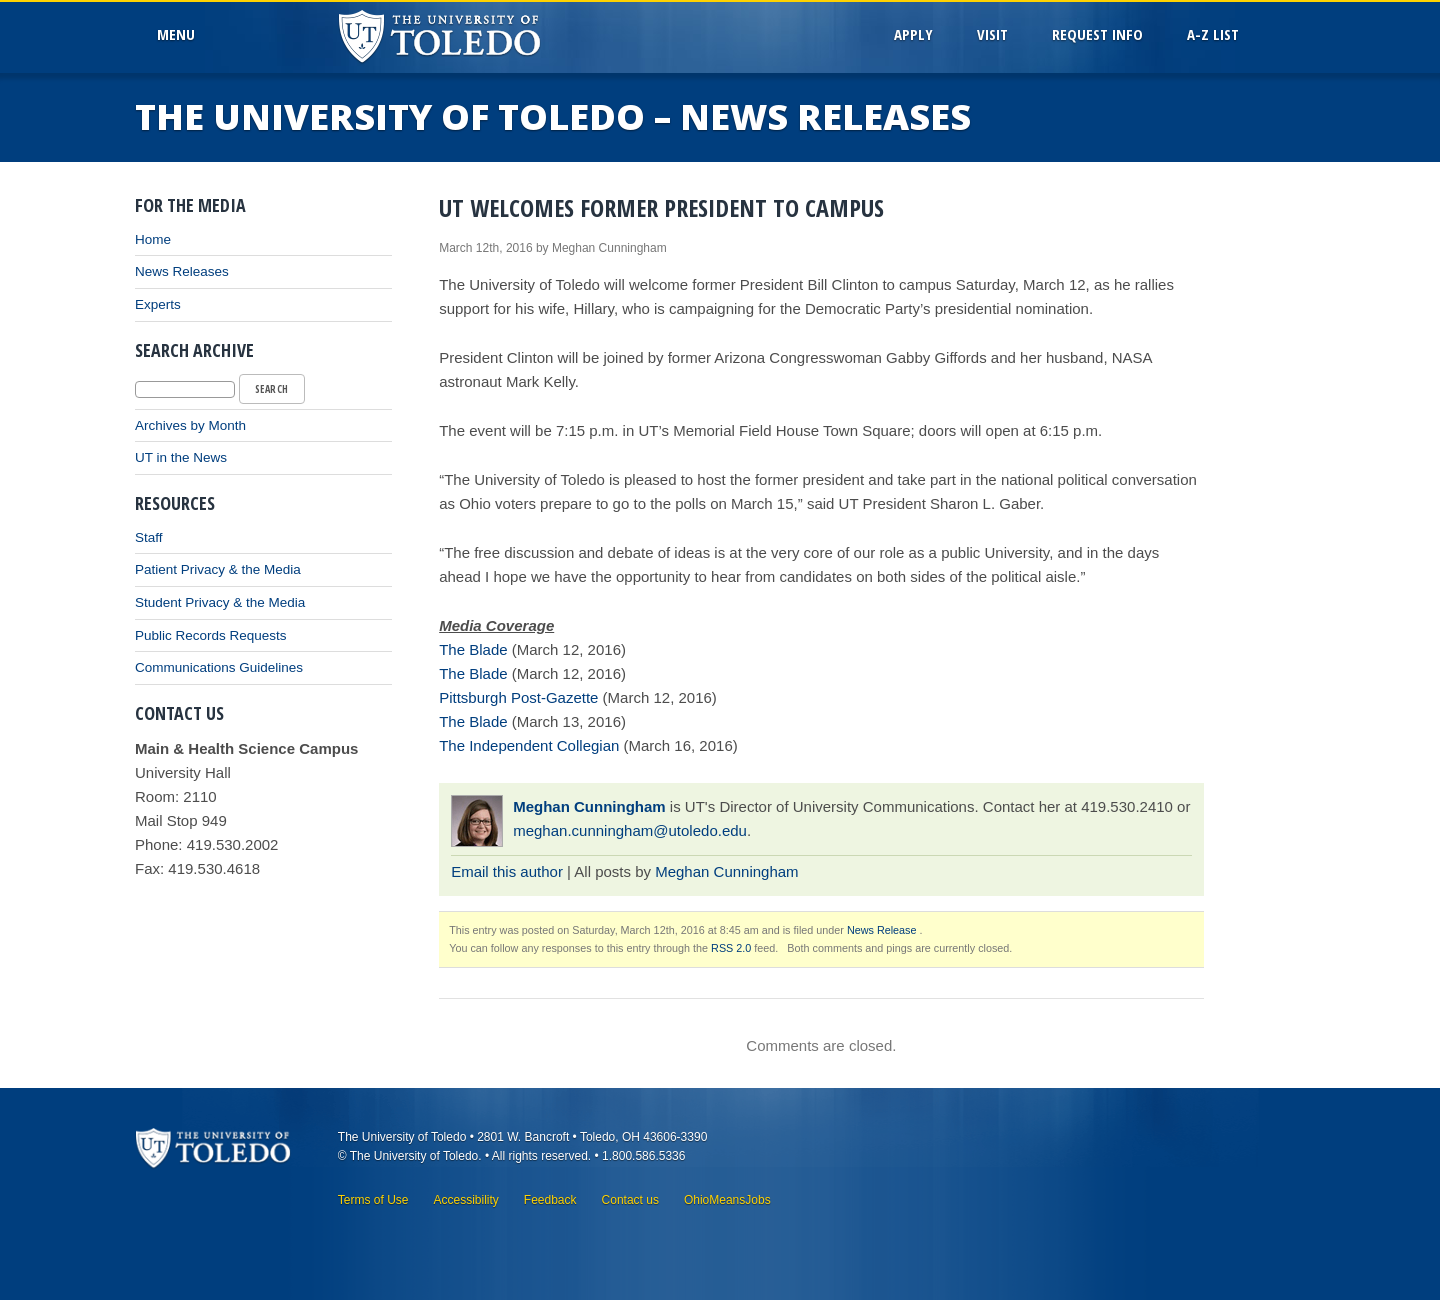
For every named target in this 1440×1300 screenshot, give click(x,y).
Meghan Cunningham (589, 806)
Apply (913, 34)
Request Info (1097, 34)
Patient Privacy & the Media (218, 569)
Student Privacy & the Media (220, 602)
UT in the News (181, 457)
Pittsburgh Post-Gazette (518, 697)
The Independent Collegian (529, 745)
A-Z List (1213, 34)
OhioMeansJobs (727, 1200)
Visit (992, 34)
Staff (149, 537)
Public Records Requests (211, 635)
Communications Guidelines (219, 667)
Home (153, 239)
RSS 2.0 (731, 948)
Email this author (507, 871)
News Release (882, 930)
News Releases (182, 271)
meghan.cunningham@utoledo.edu (630, 830)
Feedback (550, 1200)
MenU (180, 34)
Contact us (630, 1200)
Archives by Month (190, 425)
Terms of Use (373, 1200)
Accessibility (465, 1200)
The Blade (473, 649)
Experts (158, 304)
